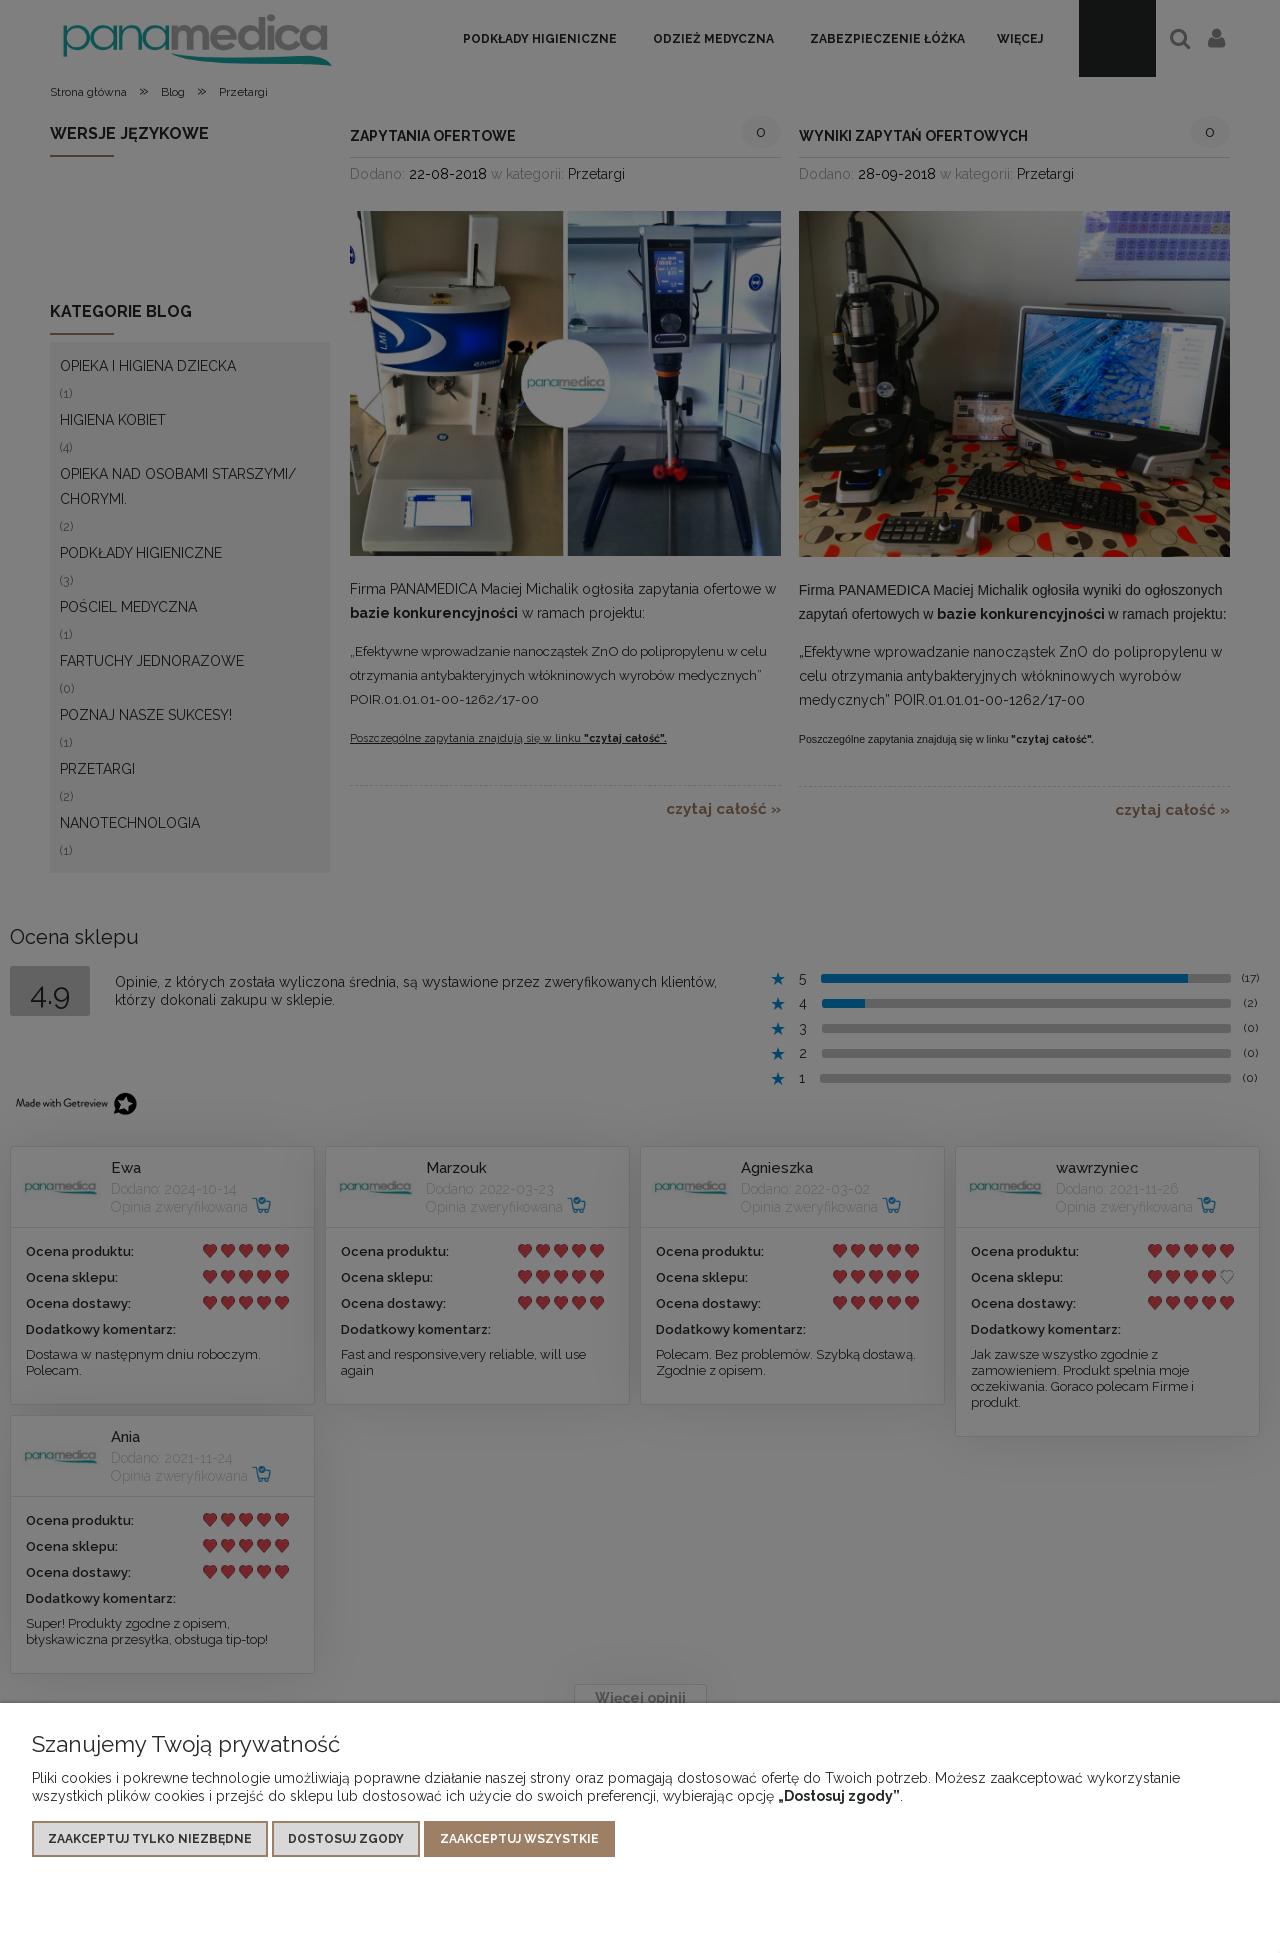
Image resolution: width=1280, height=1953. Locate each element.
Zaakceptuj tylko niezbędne (150, 1839)
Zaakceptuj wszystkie (519, 1839)
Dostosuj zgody (346, 1839)
